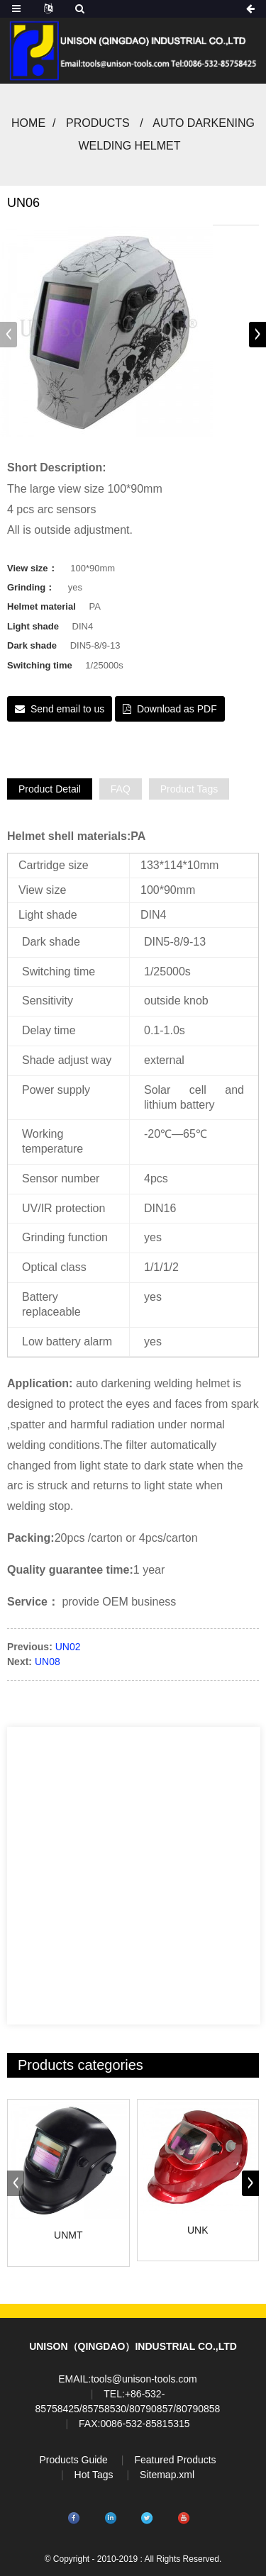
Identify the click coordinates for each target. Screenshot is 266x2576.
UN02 (68, 1646)
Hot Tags (93, 2474)
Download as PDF (177, 709)
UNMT (68, 2235)
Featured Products (175, 2459)
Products (98, 123)
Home (28, 123)
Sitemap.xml (167, 2474)
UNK (198, 2230)
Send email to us (67, 709)
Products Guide (73, 2459)
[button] (257, 334)
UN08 (47, 1661)
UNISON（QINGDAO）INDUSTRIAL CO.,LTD (133, 2346)
